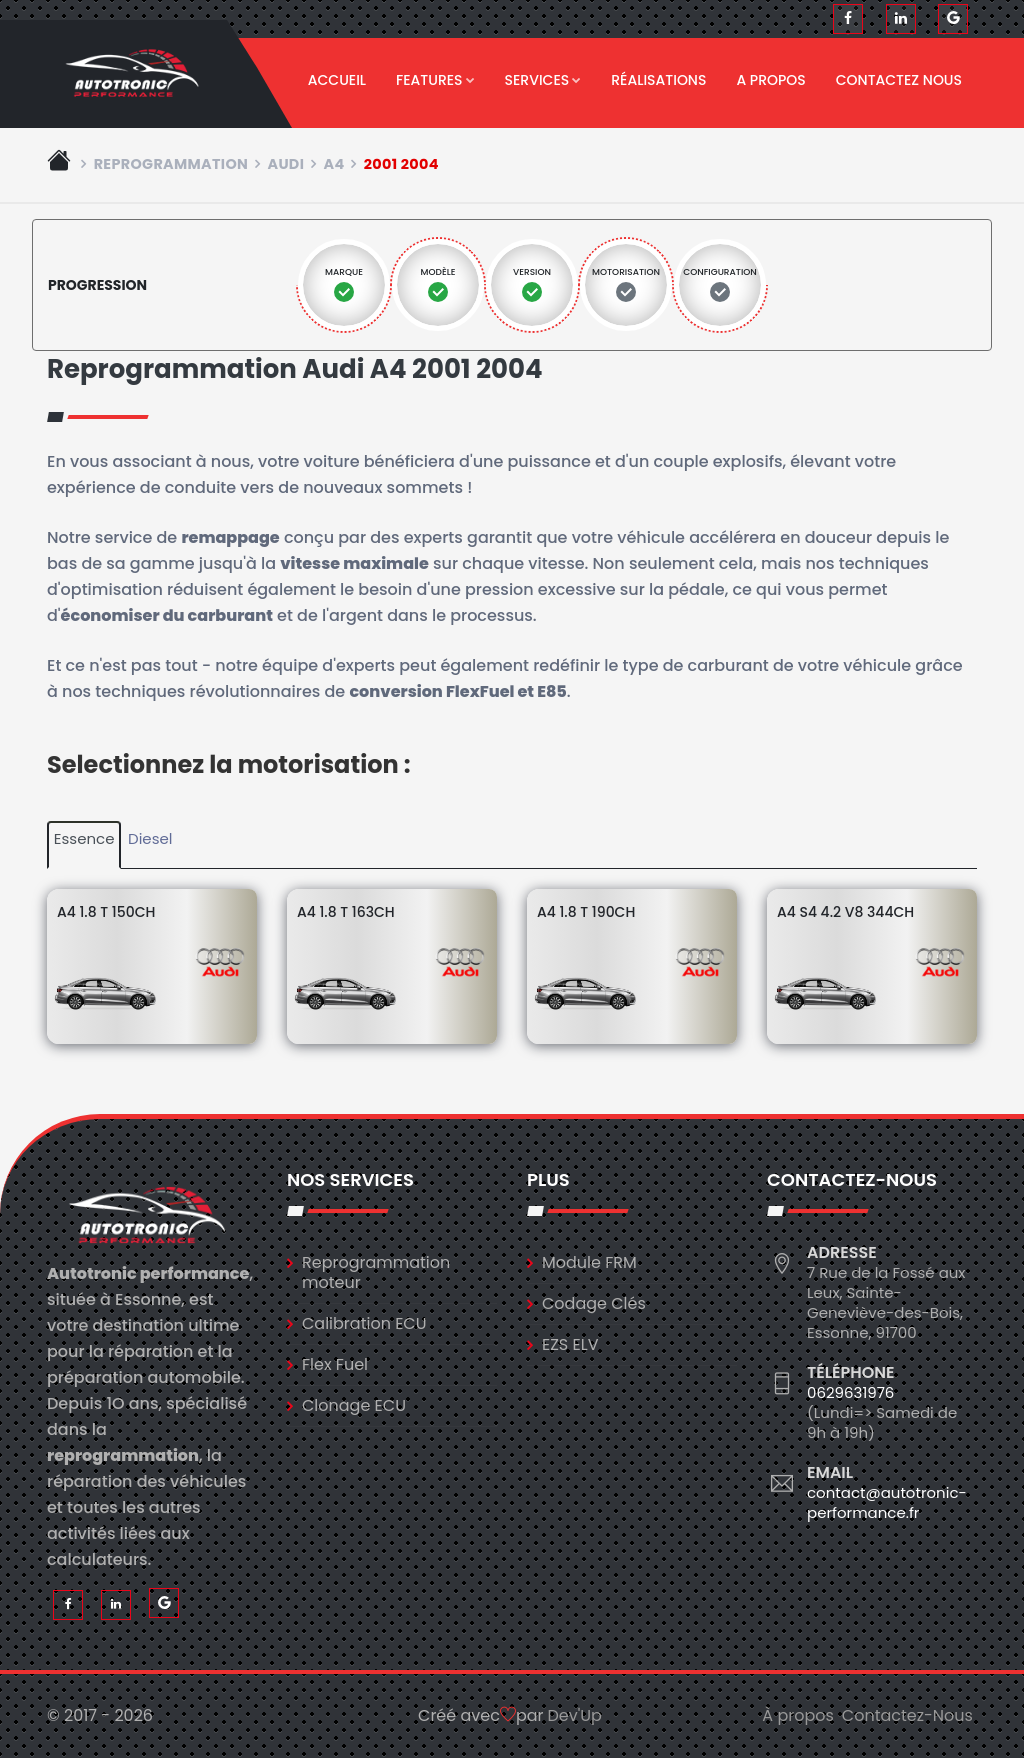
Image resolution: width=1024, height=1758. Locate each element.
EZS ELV (570, 1344)
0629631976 (850, 1392)
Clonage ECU (354, 1405)
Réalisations (658, 80)
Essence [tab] (84, 838)
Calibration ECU (364, 1323)
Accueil (337, 80)
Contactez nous (899, 80)
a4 (333, 164)
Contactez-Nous (907, 1715)
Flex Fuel (335, 1364)
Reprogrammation (171, 164)
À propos (798, 1715)
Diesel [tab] (150, 838)
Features (435, 80)
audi (285, 164)
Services (543, 80)
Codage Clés (594, 1303)
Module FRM (589, 1262)
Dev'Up (575, 1715)
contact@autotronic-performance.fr (887, 1502)
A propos (770, 80)
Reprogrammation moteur (376, 1272)
